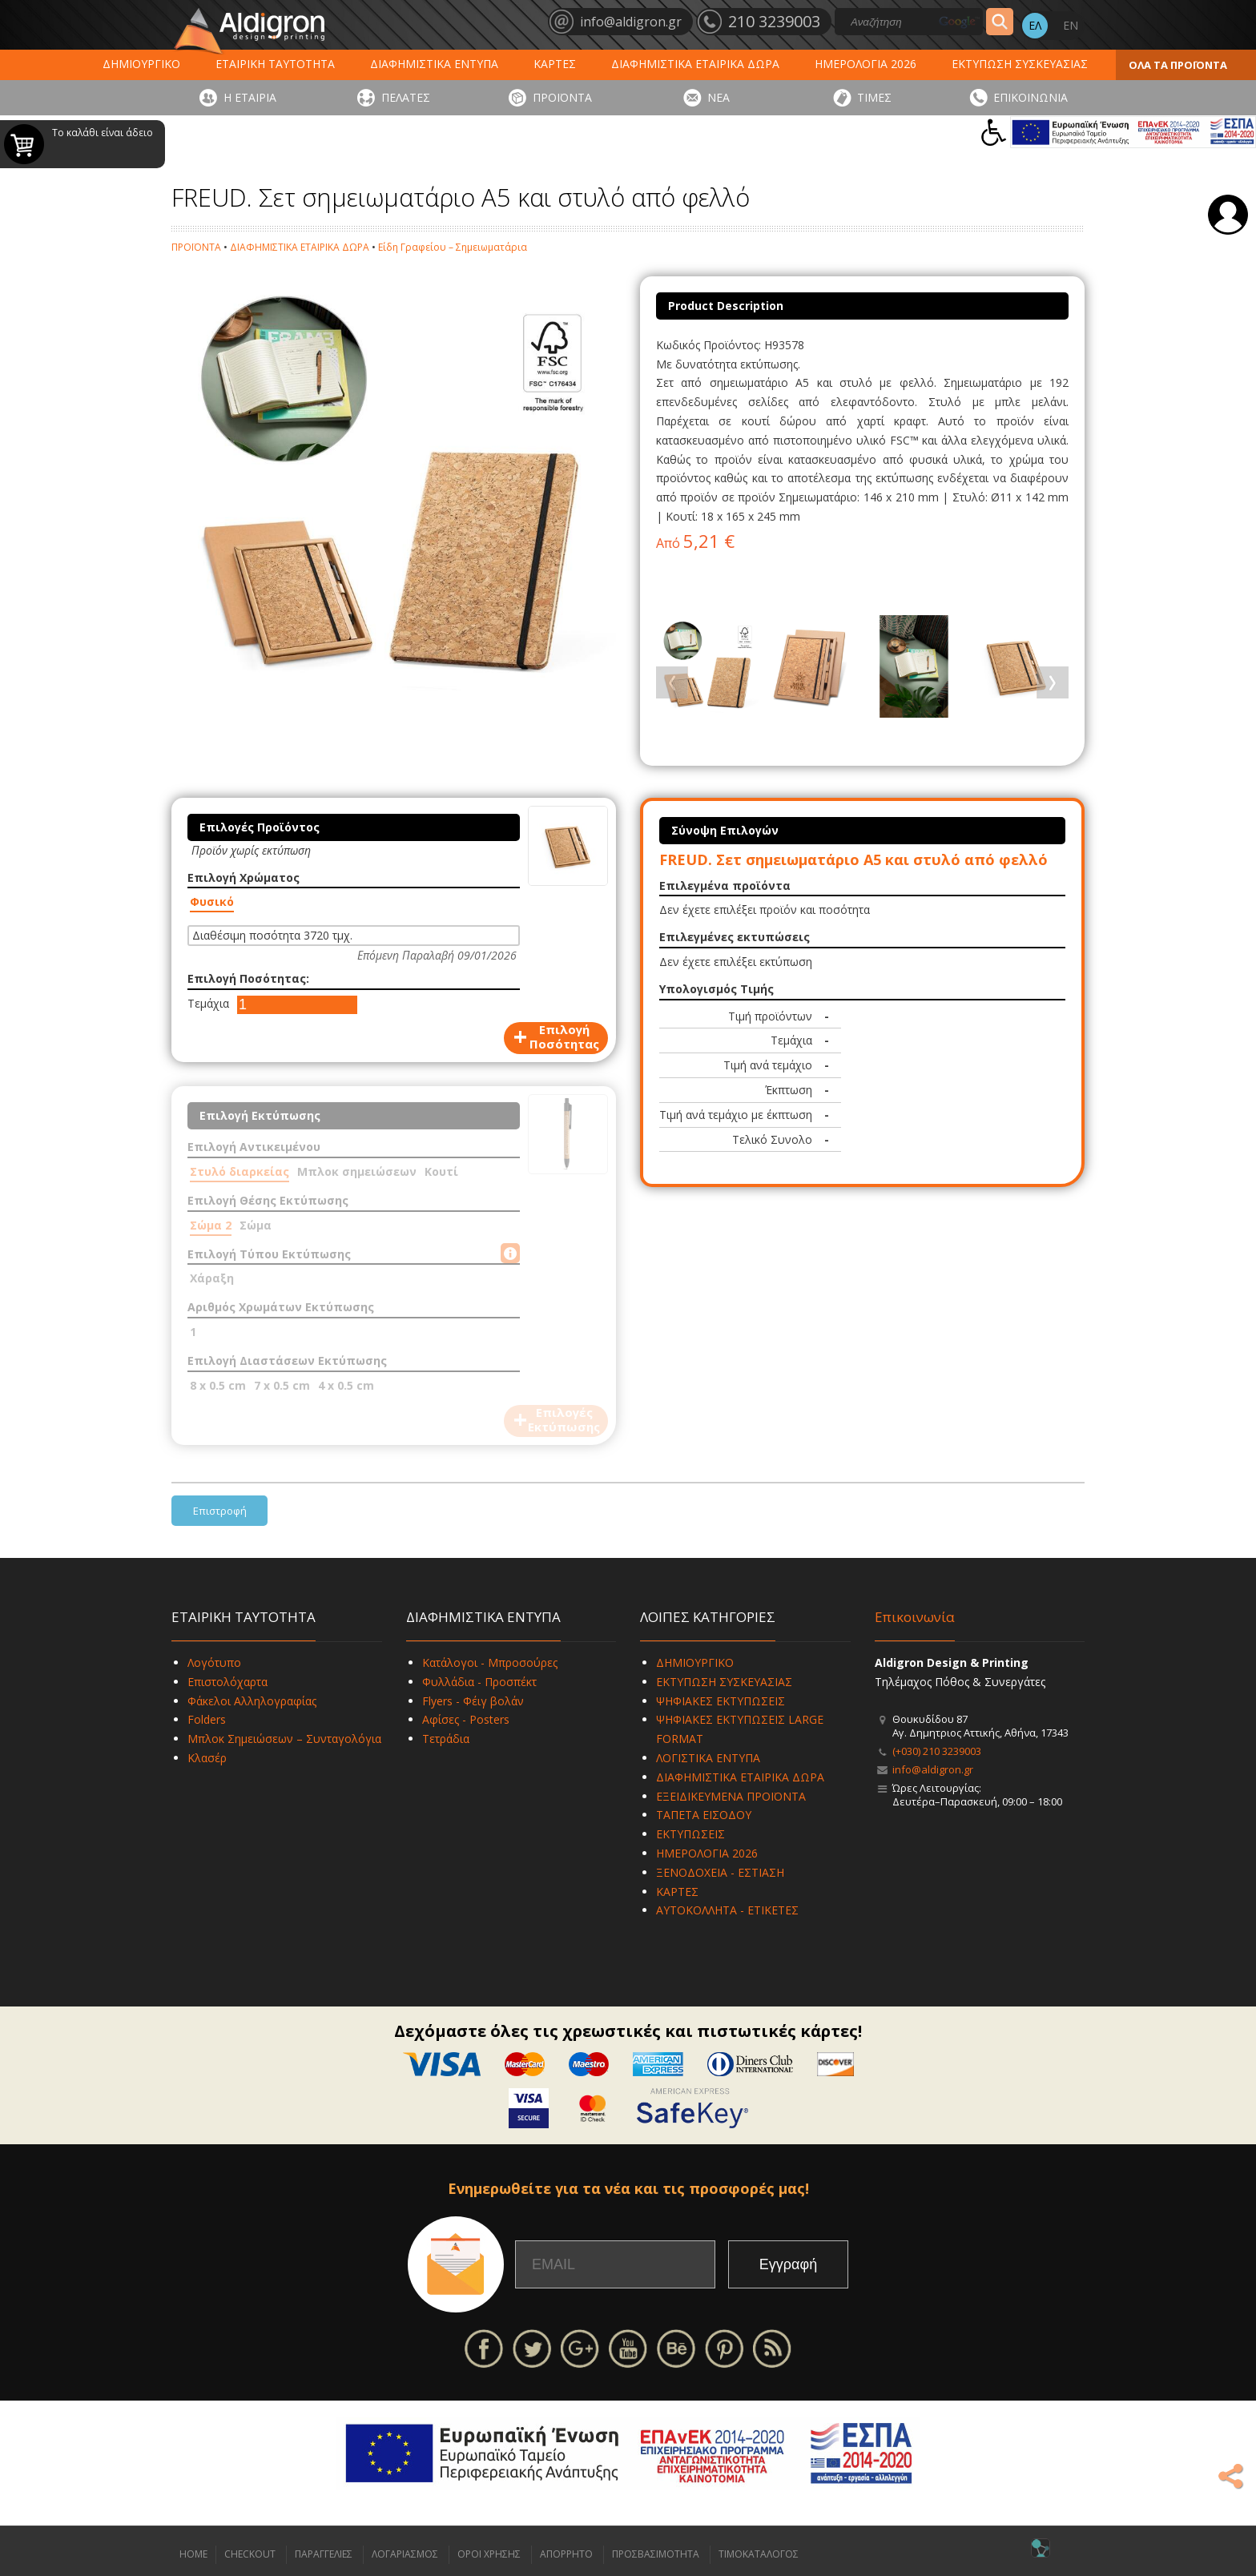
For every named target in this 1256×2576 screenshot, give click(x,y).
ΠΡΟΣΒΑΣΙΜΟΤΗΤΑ (655, 2554)
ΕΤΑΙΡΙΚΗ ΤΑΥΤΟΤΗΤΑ (275, 63)
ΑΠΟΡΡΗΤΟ (566, 2554)
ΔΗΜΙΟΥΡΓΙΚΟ (141, 63)
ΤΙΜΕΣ (874, 97)
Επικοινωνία (915, 1617)
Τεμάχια (208, 1003)
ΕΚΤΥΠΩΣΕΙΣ (690, 1833)
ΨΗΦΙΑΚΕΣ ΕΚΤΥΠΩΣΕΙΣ (720, 1701)
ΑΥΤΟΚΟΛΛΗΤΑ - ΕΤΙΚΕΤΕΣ (727, 1910)
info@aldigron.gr (932, 1769)
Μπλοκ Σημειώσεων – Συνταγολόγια (284, 1738)
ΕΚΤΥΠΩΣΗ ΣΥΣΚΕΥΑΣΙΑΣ (1020, 63)
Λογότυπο (214, 1662)
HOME (193, 2554)
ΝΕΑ (718, 97)
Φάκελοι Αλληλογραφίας (251, 1701)
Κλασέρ (207, 1757)
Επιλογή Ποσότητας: (248, 978)
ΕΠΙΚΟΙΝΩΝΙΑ (1030, 97)
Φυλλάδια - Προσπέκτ (479, 1681)
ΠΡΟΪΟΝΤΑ (562, 97)
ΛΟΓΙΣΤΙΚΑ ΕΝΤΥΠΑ (708, 1757)
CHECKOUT (250, 2554)
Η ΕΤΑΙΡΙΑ (249, 97)
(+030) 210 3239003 (936, 1751)
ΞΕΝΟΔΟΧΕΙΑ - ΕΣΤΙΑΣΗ (720, 1872)
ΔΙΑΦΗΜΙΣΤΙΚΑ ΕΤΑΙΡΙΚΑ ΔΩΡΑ (695, 63)
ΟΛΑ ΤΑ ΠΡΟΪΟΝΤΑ (1178, 65)
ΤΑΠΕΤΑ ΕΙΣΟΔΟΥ (703, 1814)
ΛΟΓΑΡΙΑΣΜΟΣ (405, 2554)
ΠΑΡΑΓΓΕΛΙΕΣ (323, 2554)
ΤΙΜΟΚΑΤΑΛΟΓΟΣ (759, 2554)
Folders (206, 1719)
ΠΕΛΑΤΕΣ (405, 97)
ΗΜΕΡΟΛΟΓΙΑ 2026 (865, 63)
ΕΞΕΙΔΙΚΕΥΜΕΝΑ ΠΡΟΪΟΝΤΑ (731, 1796)
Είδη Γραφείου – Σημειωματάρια (452, 247)
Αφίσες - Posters (465, 1719)
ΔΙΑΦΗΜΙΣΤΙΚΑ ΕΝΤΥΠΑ (434, 63)
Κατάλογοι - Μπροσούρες (490, 1662)
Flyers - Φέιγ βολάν (473, 1701)
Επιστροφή (220, 1510)
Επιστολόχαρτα (227, 1681)
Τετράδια (445, 1738)
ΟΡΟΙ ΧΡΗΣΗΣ (489, 2554)
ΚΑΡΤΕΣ (554, 63)
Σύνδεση (1228, 215)
